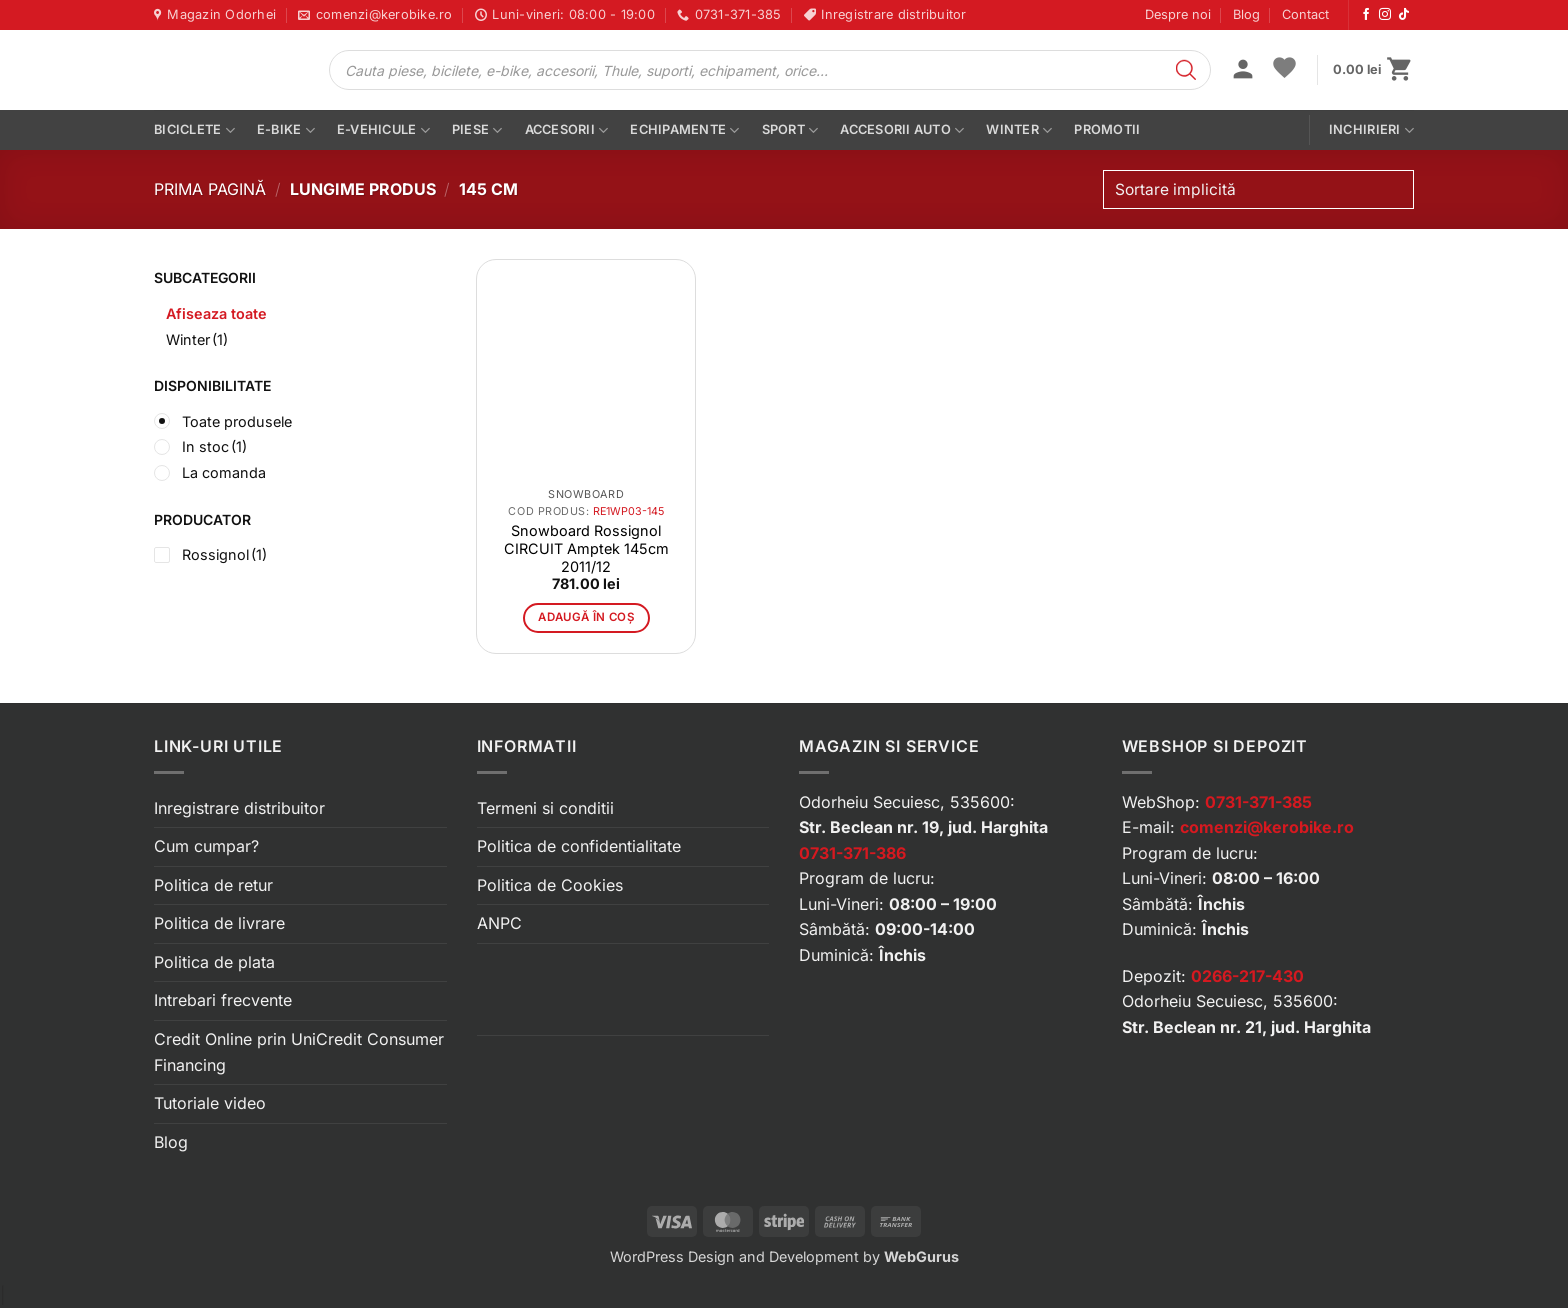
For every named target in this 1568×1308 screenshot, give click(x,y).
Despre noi (1178, 14)
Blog (1246, 14)
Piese (477, 130)
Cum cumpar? (206, 846)
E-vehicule (383, 130)
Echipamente (684, 130)
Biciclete (194, 130)
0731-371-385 (1258, 802)
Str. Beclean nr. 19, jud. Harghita (923, 827)
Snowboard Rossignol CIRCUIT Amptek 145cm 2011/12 (586, 548)
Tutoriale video (210, 1103)
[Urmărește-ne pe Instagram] (1385, 15)
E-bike (286, 130)
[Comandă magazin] (1258, 189)
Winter (1019, 130)
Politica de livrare (219, 923)
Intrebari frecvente (223, 1000)
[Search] (1186, 70)
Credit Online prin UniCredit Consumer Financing (299, 1052)
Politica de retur (213, 885)
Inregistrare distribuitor (239, 808)
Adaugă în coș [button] (586, 617)
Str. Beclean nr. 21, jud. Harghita (1246, 1027)
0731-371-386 (852, 853)
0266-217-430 (1247, 976)
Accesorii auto (902, 130)
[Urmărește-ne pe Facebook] (1366, 15)
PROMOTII (1107, 129)
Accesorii (567, 130)
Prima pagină (210, 189)
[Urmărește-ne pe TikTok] (1404, 15)
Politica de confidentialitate (579, 846)
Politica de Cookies (550, 885)
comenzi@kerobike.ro (1267, 827)
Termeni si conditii (545, 808)
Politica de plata (214, 962)
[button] (1243, 71)
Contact (1305, 14)
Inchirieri (1371, 130)
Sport (790, 130)
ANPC (499, 923)
